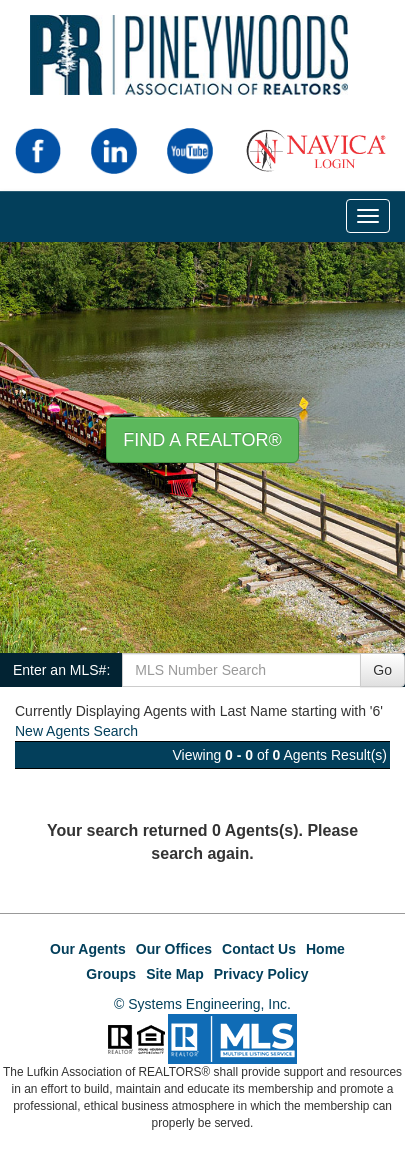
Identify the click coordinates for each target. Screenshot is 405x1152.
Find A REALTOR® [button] (202, 440)
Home (325, 949)
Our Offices (174, 949)
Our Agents (88, 949)
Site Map (175, 974)
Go (382, 670)
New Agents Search (76, 731)
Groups (111, 974)
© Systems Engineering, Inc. (202, 1004)
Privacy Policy (261, 974)
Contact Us (259, 949)
